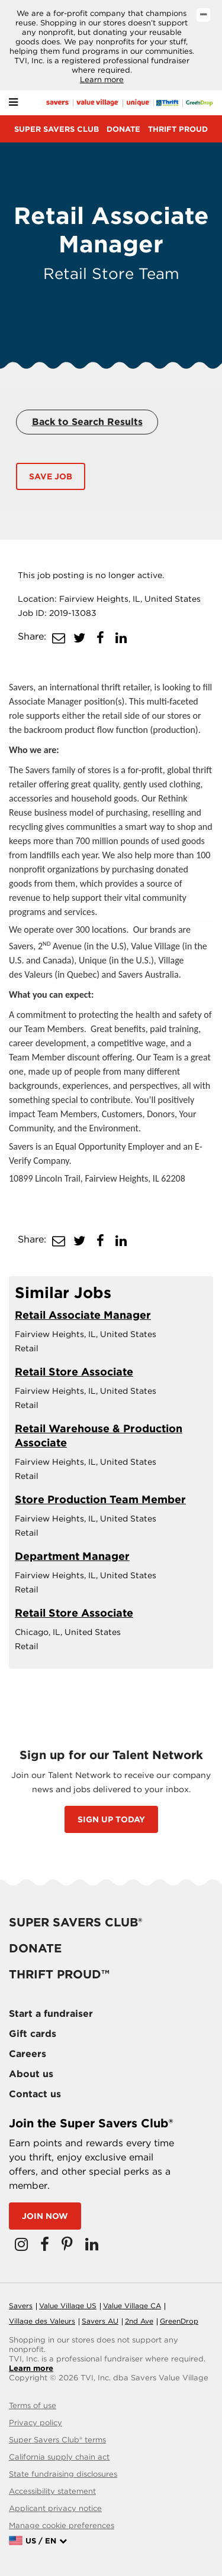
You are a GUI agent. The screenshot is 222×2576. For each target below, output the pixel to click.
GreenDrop (179, 2321)
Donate (123, 129)
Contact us (35, 2094)
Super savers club (56, 129)
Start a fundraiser (51, 2013)
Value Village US (67, 2305)
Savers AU (100, 2321)
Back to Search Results (87, 421)
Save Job (50, 476)
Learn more (102, 79)
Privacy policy (35, 2422)
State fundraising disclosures (63, 2474)
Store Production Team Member (100, 1499)
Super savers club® (75, 1922)
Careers (27, 2053)
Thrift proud (178, 129)
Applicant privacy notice (55, 2508)
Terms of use (32, 2405)
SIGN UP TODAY (111, 1819)
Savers (21, 2305)
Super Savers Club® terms (57, 2439)
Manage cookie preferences (61, 2525)
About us (31, 2073)
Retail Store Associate (74, 1371)
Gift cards (32, 2033)
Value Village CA (132, 2305)
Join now (45, 2216)
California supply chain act (59, 2456)
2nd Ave (139, 2321)
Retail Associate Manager (83, 1315)
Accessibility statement (52, 2491)
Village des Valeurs (42, 2321)
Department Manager (72, 1556)
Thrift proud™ (59, 1974)
